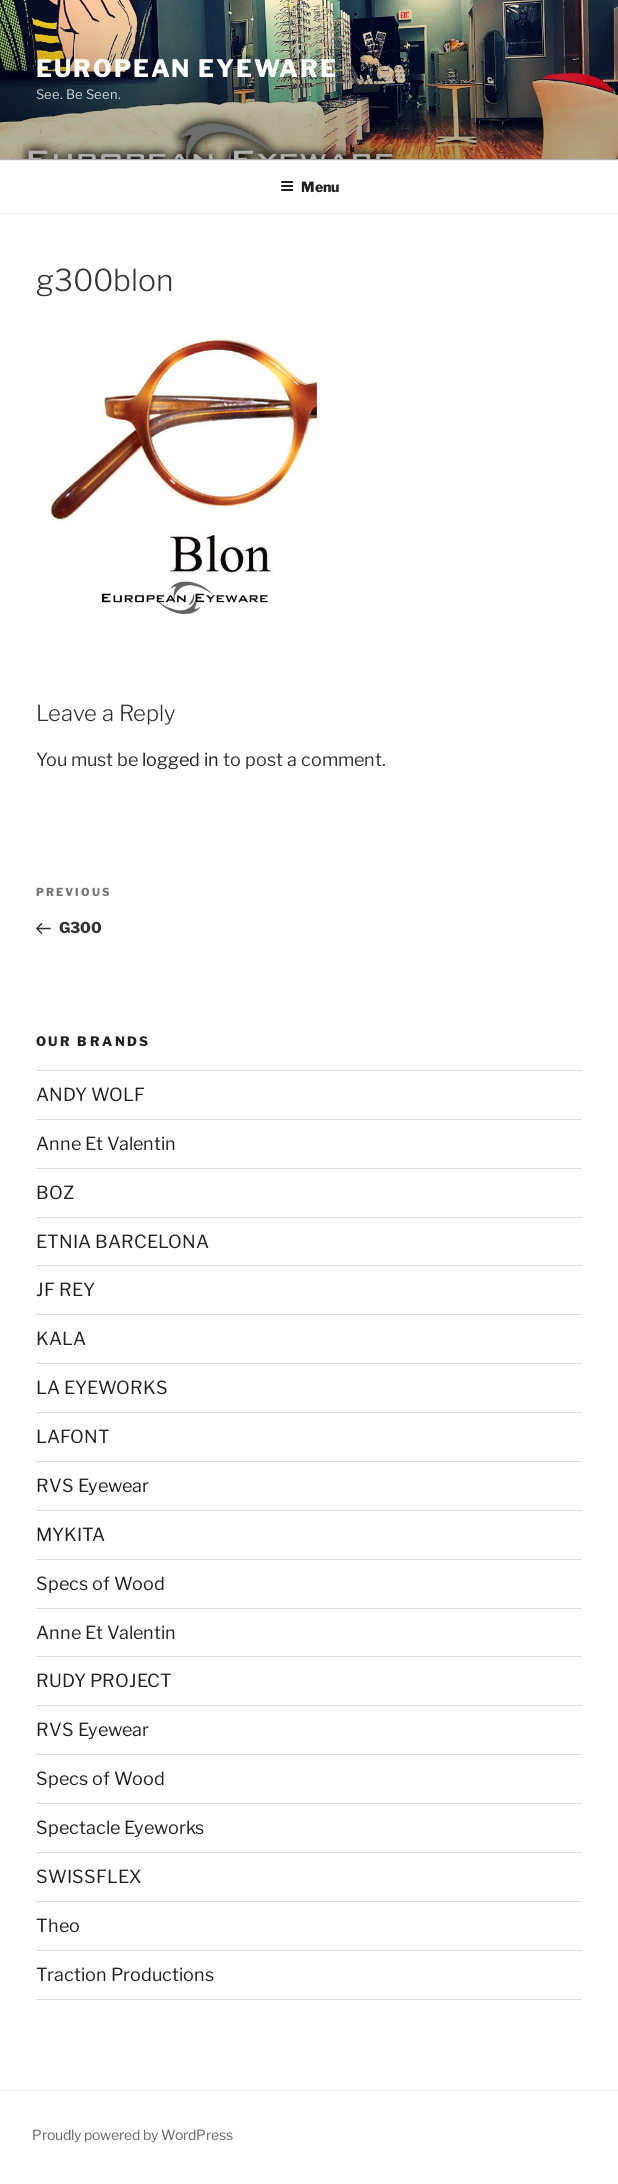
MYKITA (70, 1534)
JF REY (65, 1289)
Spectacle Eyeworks (120, 1827)
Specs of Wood (100, 1583)
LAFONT (73, 1436)
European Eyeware (187, 68)
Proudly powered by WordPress (132, 2134)
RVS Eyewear (92, 1485)
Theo (58, 1925)
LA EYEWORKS (102, 1387)
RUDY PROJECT (104, 1680)
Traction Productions (125, 1974)
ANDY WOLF (90, 1094)
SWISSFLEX (88, 1876)
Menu (309, 186)
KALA (61, 1338)
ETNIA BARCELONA (122, 1241)
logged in (180, 759)
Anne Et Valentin (106, 1143)
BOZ (55, 1192)
